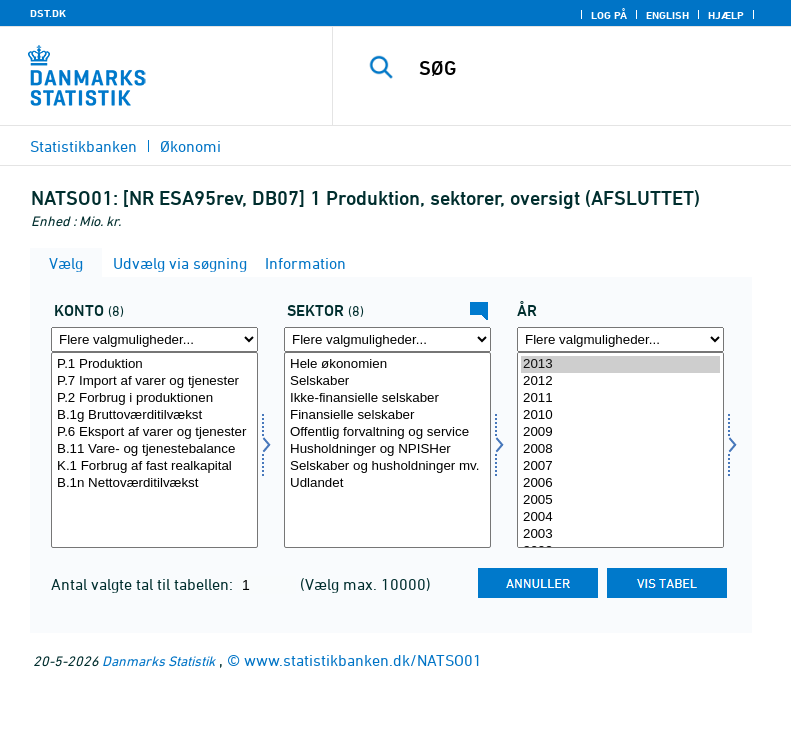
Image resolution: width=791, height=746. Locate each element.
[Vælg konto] (154, 450)
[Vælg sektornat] (387, 450)
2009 (620, 432)
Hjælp (726, 15)
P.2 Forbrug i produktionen (154, 398)
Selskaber (387, 381)
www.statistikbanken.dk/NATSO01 (363, 660)
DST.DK (48, 13)
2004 (620, 517)
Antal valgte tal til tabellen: (144, 584)
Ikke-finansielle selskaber (387, 398)
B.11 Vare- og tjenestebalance (154, 449)
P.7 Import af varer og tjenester (154, 381)
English (667, 15)
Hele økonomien (387, 364)
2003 (620, 534)
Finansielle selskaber (387, 415)
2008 (620, 449)
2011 (620, 398)
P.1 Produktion (154, 364)
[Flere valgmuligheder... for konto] (154, 339)
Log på (609, 15)
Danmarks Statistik (158, 660)
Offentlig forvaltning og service (387, 432)
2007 (620, 466)
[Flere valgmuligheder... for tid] (620, 339)
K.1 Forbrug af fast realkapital (154, 466)
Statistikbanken (83, 146)
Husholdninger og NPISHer (387, 449)
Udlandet (387, 483)
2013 (620, 364)
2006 (620, 483)
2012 (620, 381)
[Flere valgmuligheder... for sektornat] (387, 339)
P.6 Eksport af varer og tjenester (154, 432)
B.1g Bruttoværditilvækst (154, 415)
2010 (620, 415)
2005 (620, 500)
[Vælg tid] (620, 450)
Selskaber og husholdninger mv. (387, 466)
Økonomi (190, 146)
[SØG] (592, 68)
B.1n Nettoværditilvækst (154, 483)
